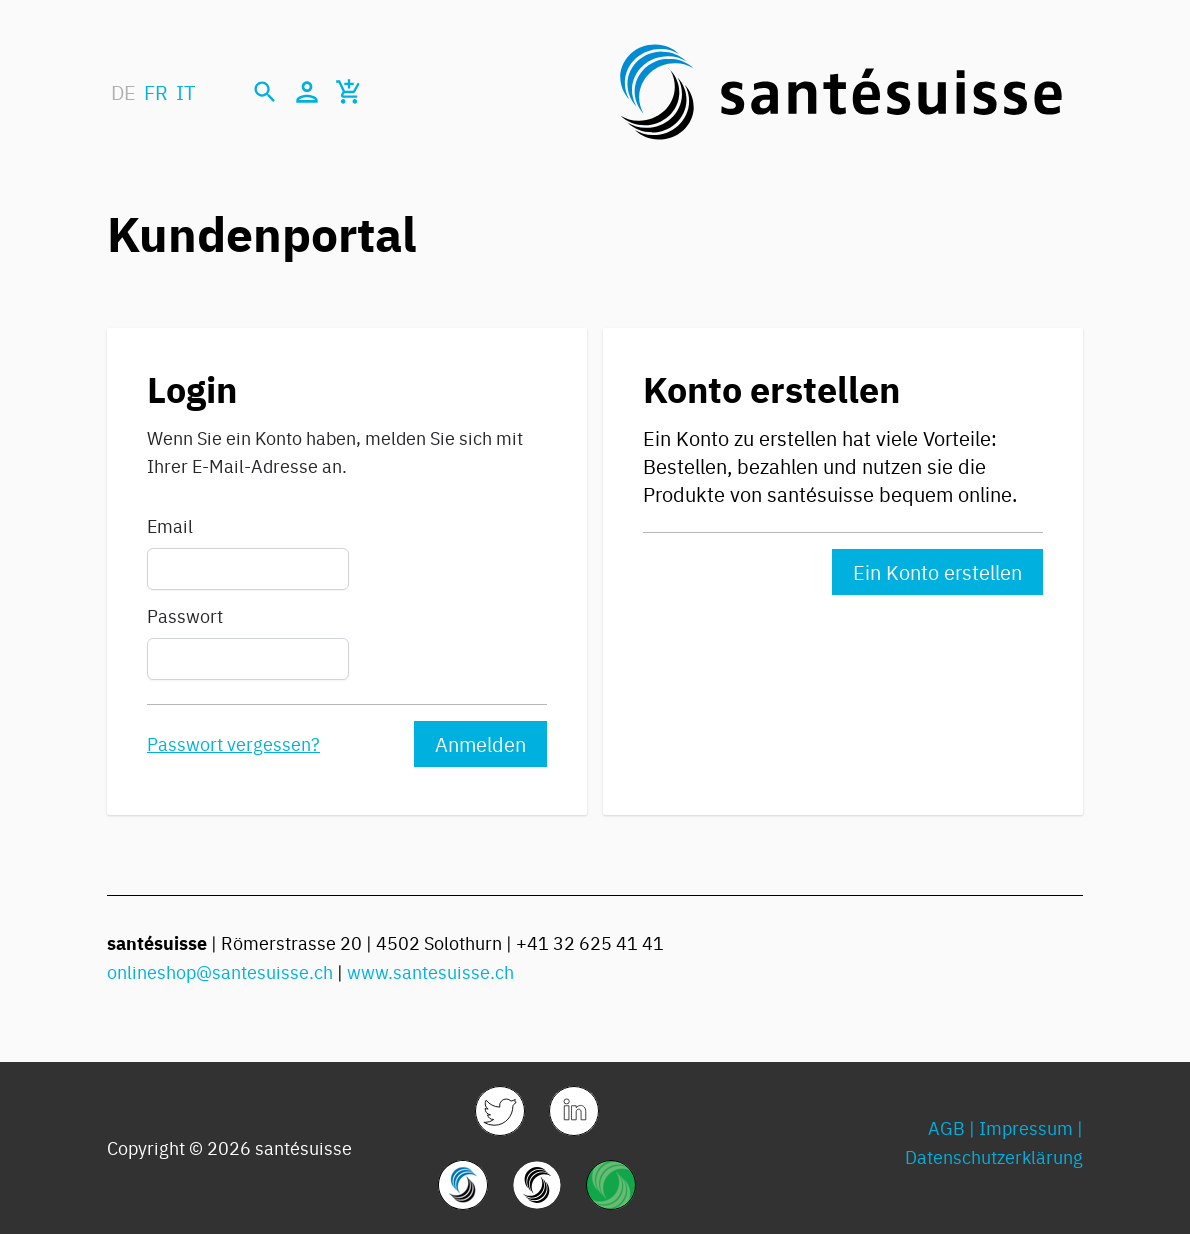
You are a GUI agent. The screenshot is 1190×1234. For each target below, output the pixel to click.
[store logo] (841, 92)
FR (156, 91)
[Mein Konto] (307, 92)
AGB (946, 1127)
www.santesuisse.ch (430, 971)
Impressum (1026, 1127)
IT (185, 91)
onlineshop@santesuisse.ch (220, 971)
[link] (500, 1111)
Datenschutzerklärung (994, 1156)
